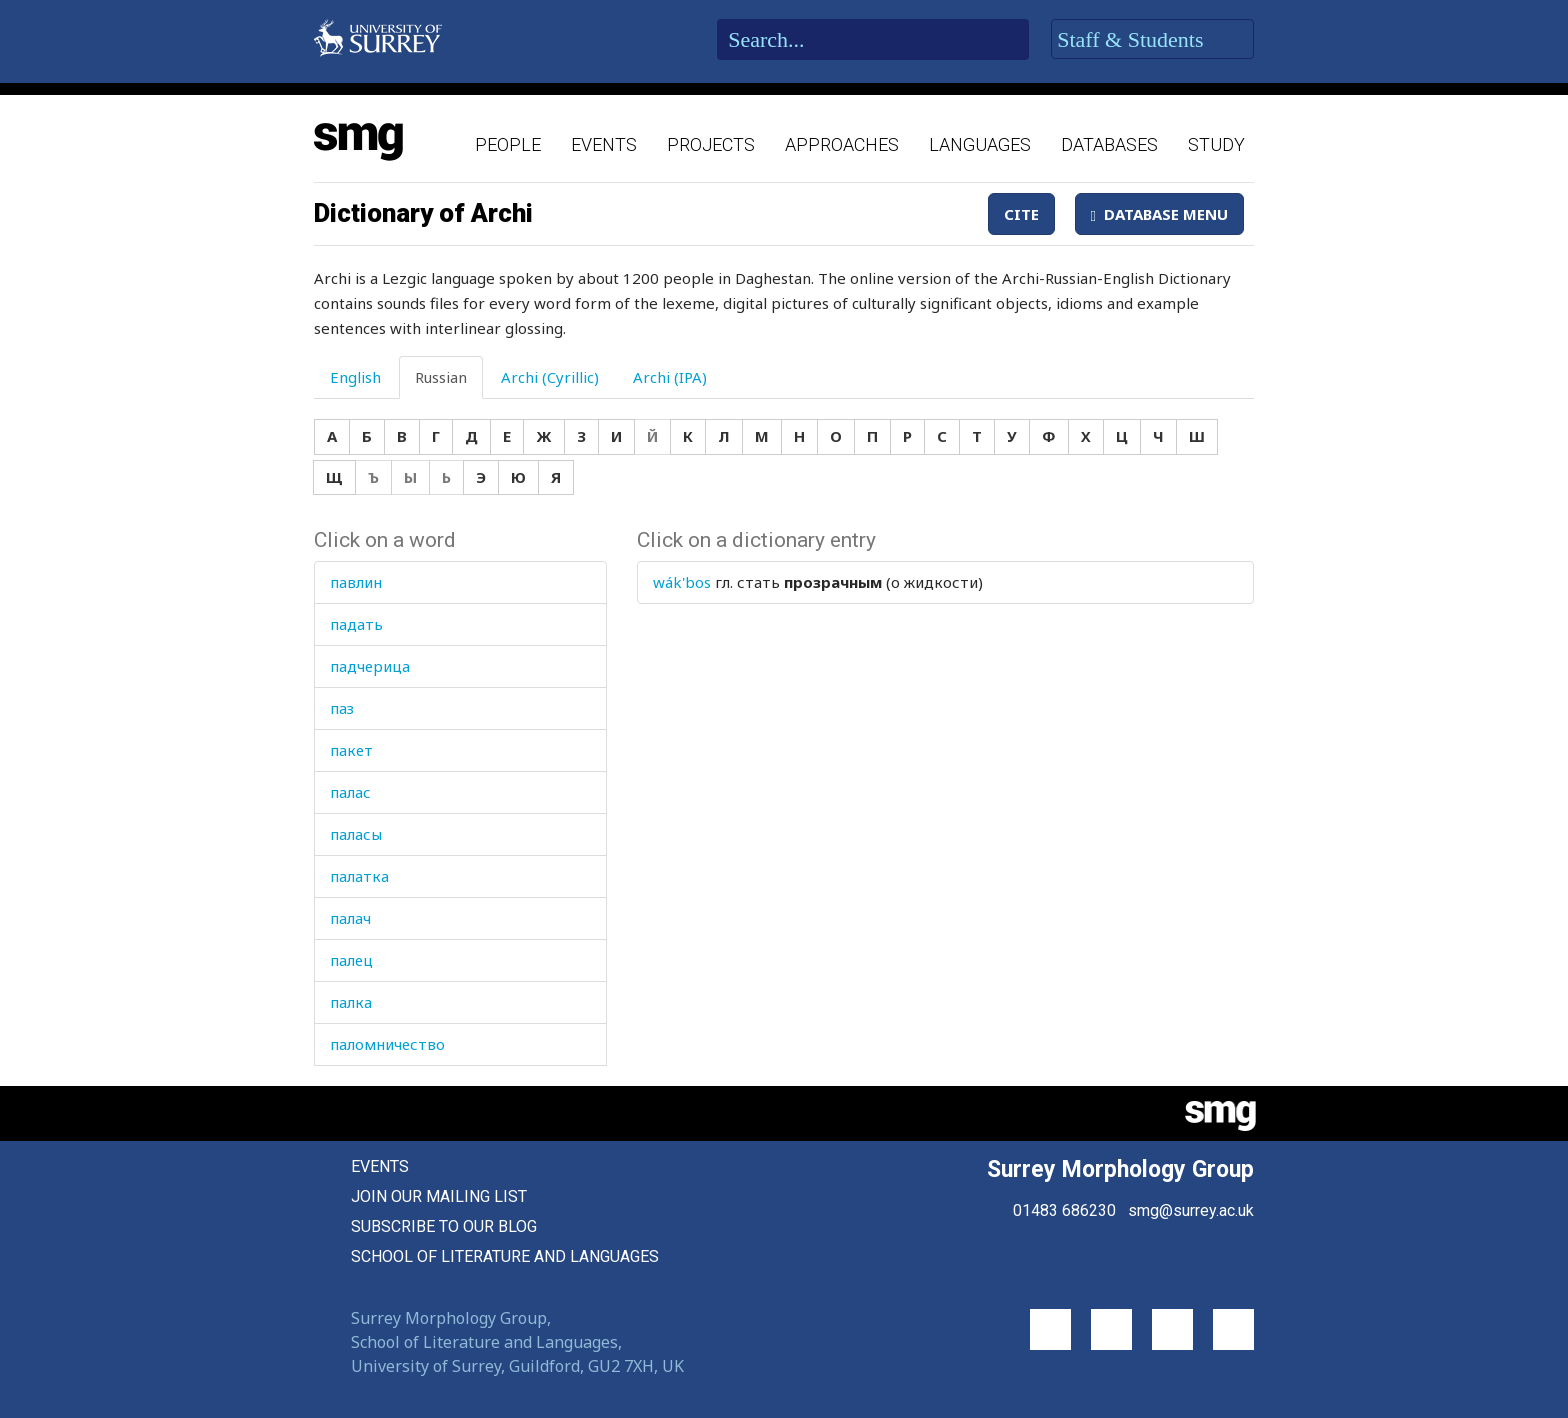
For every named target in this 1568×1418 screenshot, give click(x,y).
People (508, 144)
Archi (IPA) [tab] (670, 377)
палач (350, 918)
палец (351, 960)
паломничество (387, 1044)
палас (350, 792)
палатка (359, 876)
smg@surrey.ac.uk (1191, 1210)
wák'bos (682, 582)
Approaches (842, 144)
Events (604, 144)
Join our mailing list (439, 1196)
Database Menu (1159, 214)
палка (351, 1002)
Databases (1109, 144)
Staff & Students (1152, 40)
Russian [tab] (441, 377)
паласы (356, 834)
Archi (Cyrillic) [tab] (550, 377)
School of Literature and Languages (505, 1256)
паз (342, 708)
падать (356, 624)
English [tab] (355, 377)
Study (1216, 144)
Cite (1021, 214)
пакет (351, 750)
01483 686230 (1064, 1210)
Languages (980, 144)
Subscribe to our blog (444, 1226)
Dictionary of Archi (423, 213)
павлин (356, 582)
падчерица (370, 666)
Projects (711, 144)
